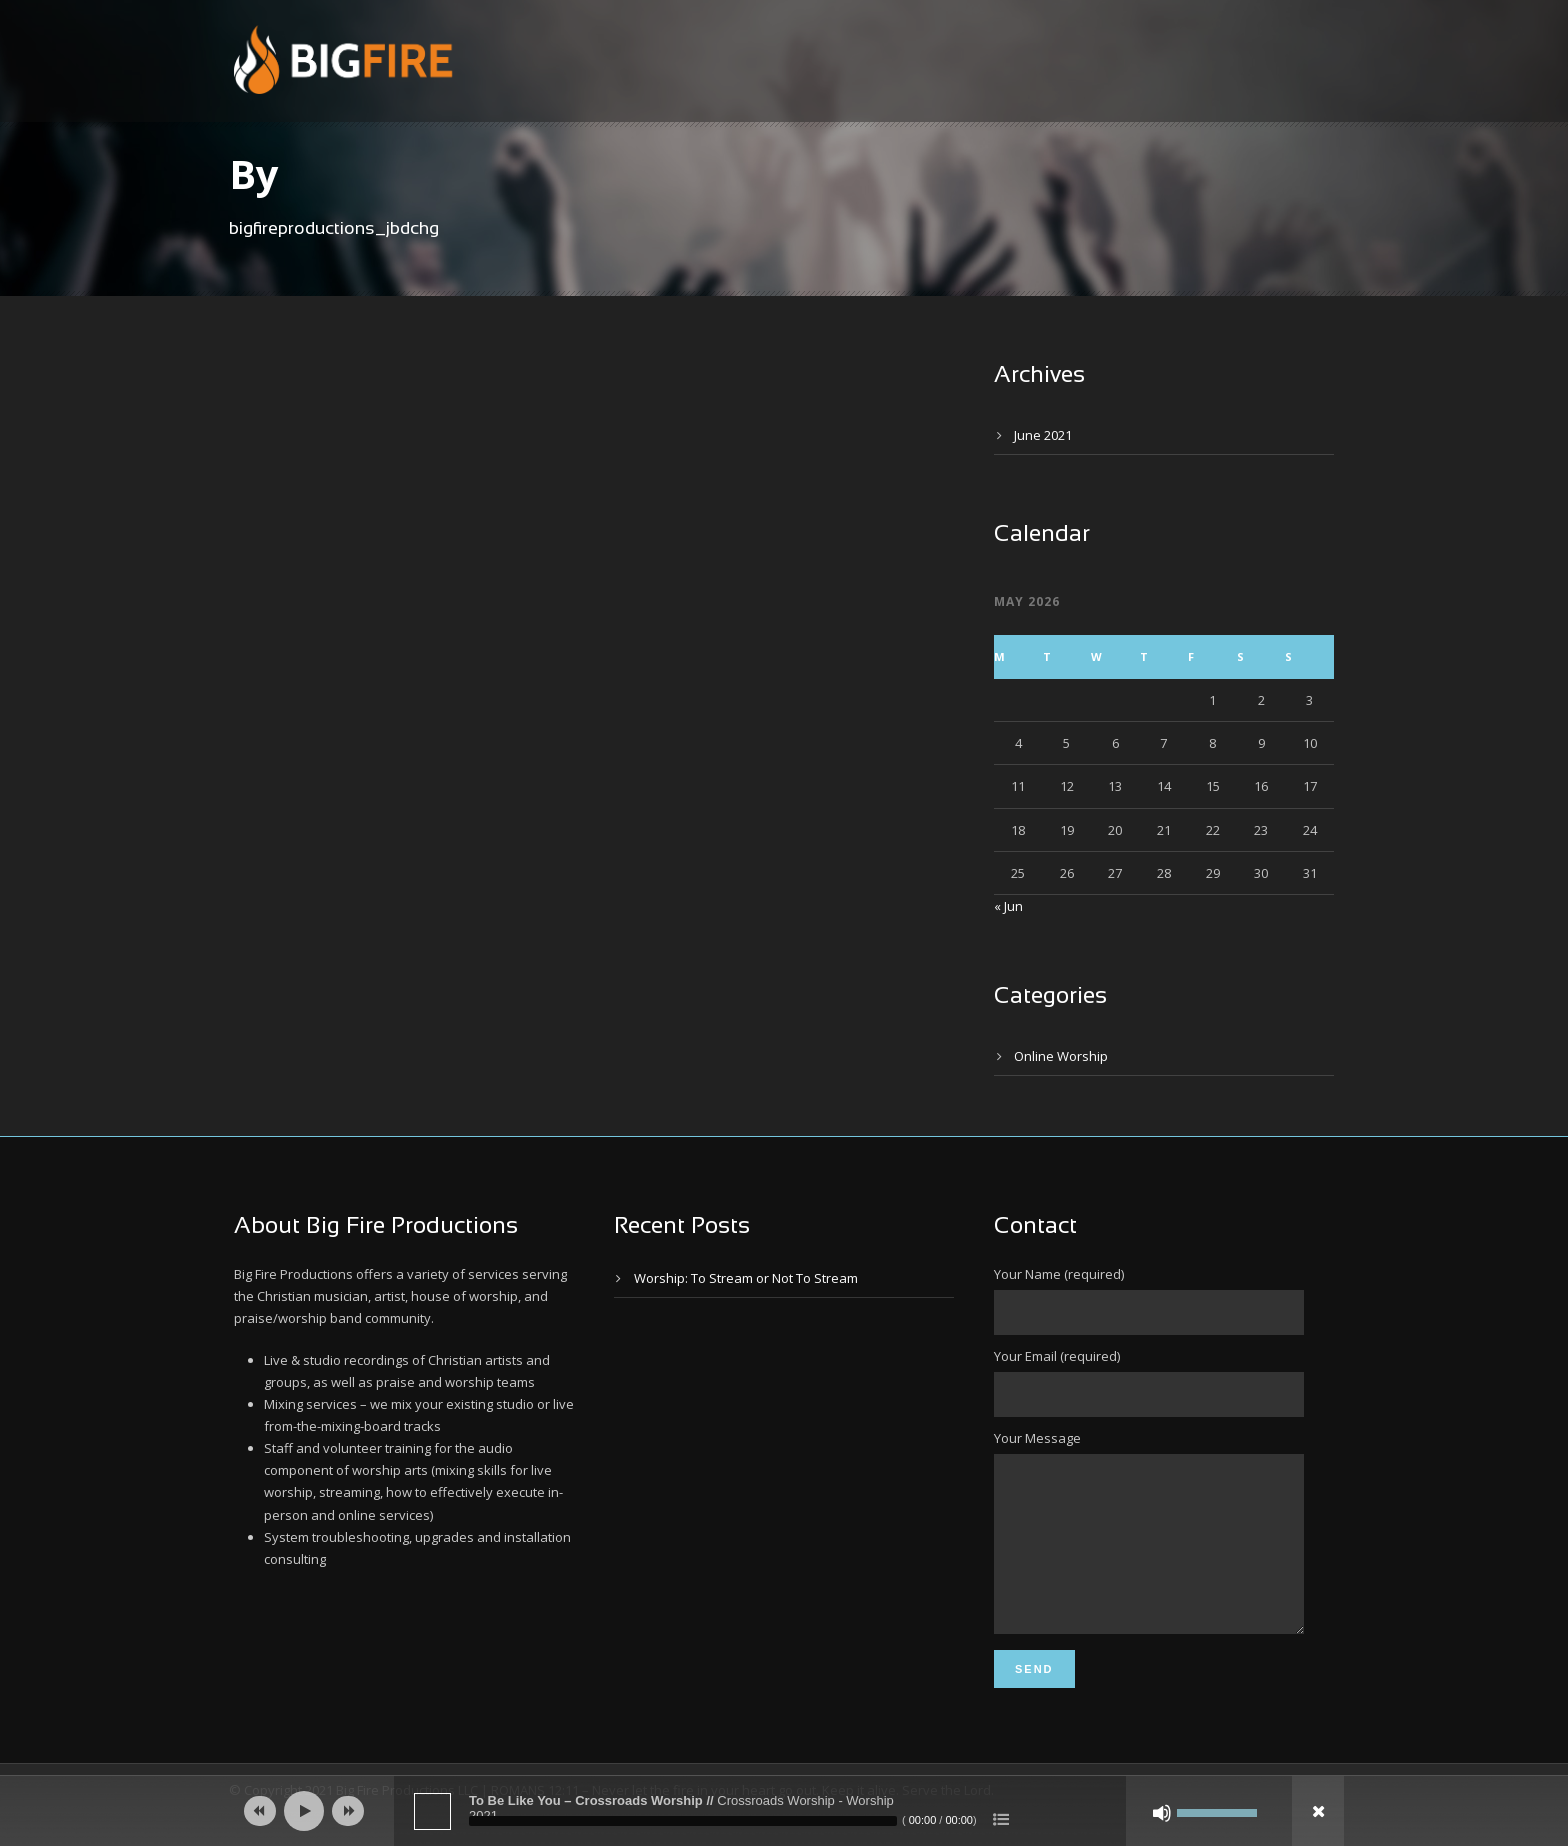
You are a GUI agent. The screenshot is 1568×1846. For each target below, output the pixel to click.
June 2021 (1043, 435)
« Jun (1008, 906)
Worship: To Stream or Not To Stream (746, 1278)
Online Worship (1061, 1056)
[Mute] (1162, 1813)
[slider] (683, 1821)
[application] (784, 1811)
